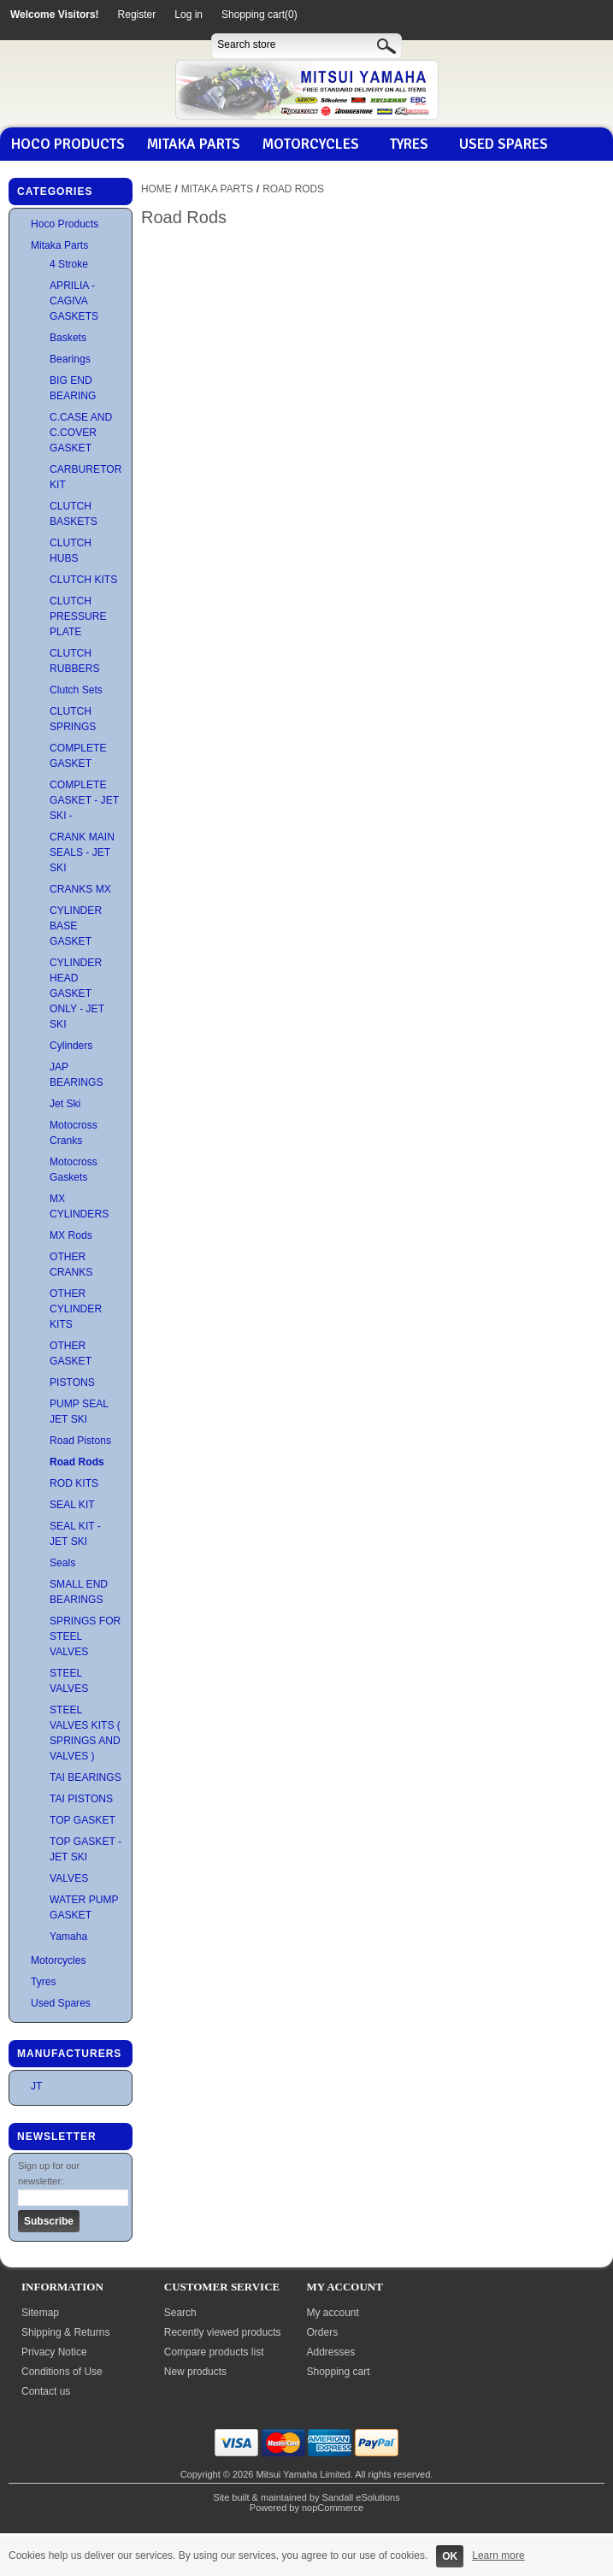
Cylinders (71, 1046)
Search (180, 2313)
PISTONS (72, 1382)
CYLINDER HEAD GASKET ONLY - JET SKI (77, 993)
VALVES (69, 1878)
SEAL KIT (72, 1505)
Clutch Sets (76, 690)
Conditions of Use (62, 2372)
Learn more (498, 2555)
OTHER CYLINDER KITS (76, 1309)
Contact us (45, 2391)
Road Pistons (80, 1441)
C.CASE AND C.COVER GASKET (81, 432)
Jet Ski (65, 1104)
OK (449, 2556)
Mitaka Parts (193, 144)
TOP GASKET (82, 1820)
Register (137, 15)
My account (333, 2313)
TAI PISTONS (81, 1799)
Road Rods (77, 1462)
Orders (323, 2332)
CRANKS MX (80, 889)
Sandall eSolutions (361, 2497)
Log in (188, 15)
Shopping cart (338, 2372)
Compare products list (214, 2352)
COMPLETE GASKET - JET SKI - (84, 800)
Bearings (70, 359)
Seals (62, 1563)
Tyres (409, 144)
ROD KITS (74, 1483)
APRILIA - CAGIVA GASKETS (74, 301)
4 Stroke (69, 264)
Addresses (331, 2352)
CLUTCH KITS (83, 580)
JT (36, 2086)
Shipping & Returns (65, 2332)
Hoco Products (68, 144)
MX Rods (71, 1235)
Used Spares (503, 144)
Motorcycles (310, 144)
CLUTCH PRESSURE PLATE (78, 616)
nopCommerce (332, 2507)
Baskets (68, 338)
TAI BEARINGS (85, 1777)
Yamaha (68, 1936)
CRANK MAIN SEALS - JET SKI (82, 852)
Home (156, 189)
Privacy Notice (54, 2352)
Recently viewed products (222, 2332)
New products (195, 2372)
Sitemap (40, 2313)
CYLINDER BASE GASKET (76, 926)
